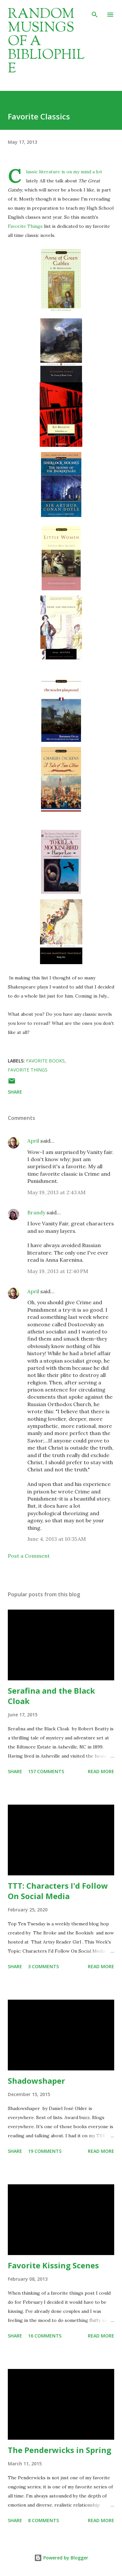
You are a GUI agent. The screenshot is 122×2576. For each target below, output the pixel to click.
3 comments (43, 1966)
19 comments (44, 2151)
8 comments (43, 2520)
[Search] (95, 12)
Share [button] (15, 1092)
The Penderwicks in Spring (59, 2450)
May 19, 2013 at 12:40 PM (57, 1271)
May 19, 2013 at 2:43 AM (56, 1192)
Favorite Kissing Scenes (53, 2265)
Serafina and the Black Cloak (51, 1695)
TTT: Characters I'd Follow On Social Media (58, 1890)
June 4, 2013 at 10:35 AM (56, 1539)
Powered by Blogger (61, 2558)
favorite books (45, 1061)
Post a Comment (29, 1555)
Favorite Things (26, 226)
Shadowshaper (36, 2080)
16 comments (44, 2336)
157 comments (46, 1771)
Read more (101, 1771)
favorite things (27, 1070)
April (33, 1140)
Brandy (36, 1212)
